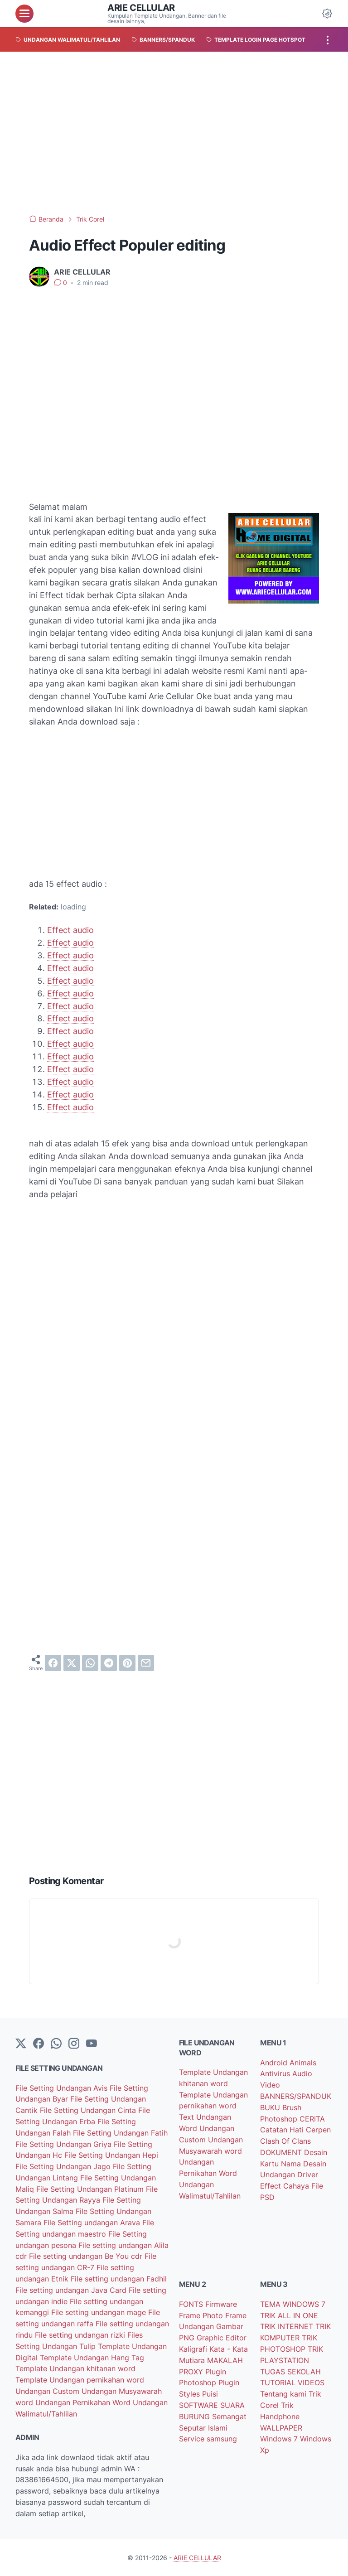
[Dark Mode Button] (327, 13)
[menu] (24, 14)
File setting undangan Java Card (72, 2290)
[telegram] (109, 1663)
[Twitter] (20, 2044)
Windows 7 (280, 2438)
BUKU (271, 2107)
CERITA (312, 2118)
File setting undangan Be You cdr (87, 2256)
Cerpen (318, 2129)
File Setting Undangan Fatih (120, 2132)
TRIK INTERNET (287, 2326)
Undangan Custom (48, 2391)
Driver (307, 2174)
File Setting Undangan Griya (64, 2144)
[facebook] (53, 1663)
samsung (222, 2438)
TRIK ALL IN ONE (289, 2315)
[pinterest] (127, 1663)
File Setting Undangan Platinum (91, 2189)
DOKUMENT (282, 2152)
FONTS (192, 2304)
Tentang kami (284, 2393)
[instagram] (73, 2044)
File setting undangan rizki (81, 2334)
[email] (146, 1663)
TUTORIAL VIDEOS (292, 2382)
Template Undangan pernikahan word (79, 2379)
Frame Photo (202, 2315)
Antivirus (276, 2073)
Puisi (210, 2393)
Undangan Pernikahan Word (84, 2402)
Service (193, 2438)
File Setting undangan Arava (93, 2222)
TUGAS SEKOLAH (290, 2371)
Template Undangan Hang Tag (92, 2357)
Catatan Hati (283, 2129)
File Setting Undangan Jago (64, 2166)
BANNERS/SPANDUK (295, 2096)
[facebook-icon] (38, 2044)
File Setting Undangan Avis (62, 2088)
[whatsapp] (90, 1663)
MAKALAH (225, 2360)
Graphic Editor (221, 2337)
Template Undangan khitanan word (75, 2368)
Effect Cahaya (285, 2185)
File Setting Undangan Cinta (89, 2110)
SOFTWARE (199, 2405)
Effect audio (70, 930)
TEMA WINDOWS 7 (292, 2304)
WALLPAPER (281, 2427)
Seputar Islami (203, 2427)
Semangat (229, 2416)
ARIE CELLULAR (141, 7)
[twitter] (71, 1663)
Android (275, 2062)
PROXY (192, 2371)
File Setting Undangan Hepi (111, 2155)
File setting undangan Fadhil (119, 2278)
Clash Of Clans (285, 2141)
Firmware (221, 2304)
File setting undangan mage (99, 2312)
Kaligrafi (194, 2349)
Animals (303, 2062)
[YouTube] (91, 2044)
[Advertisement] (174, 133)
